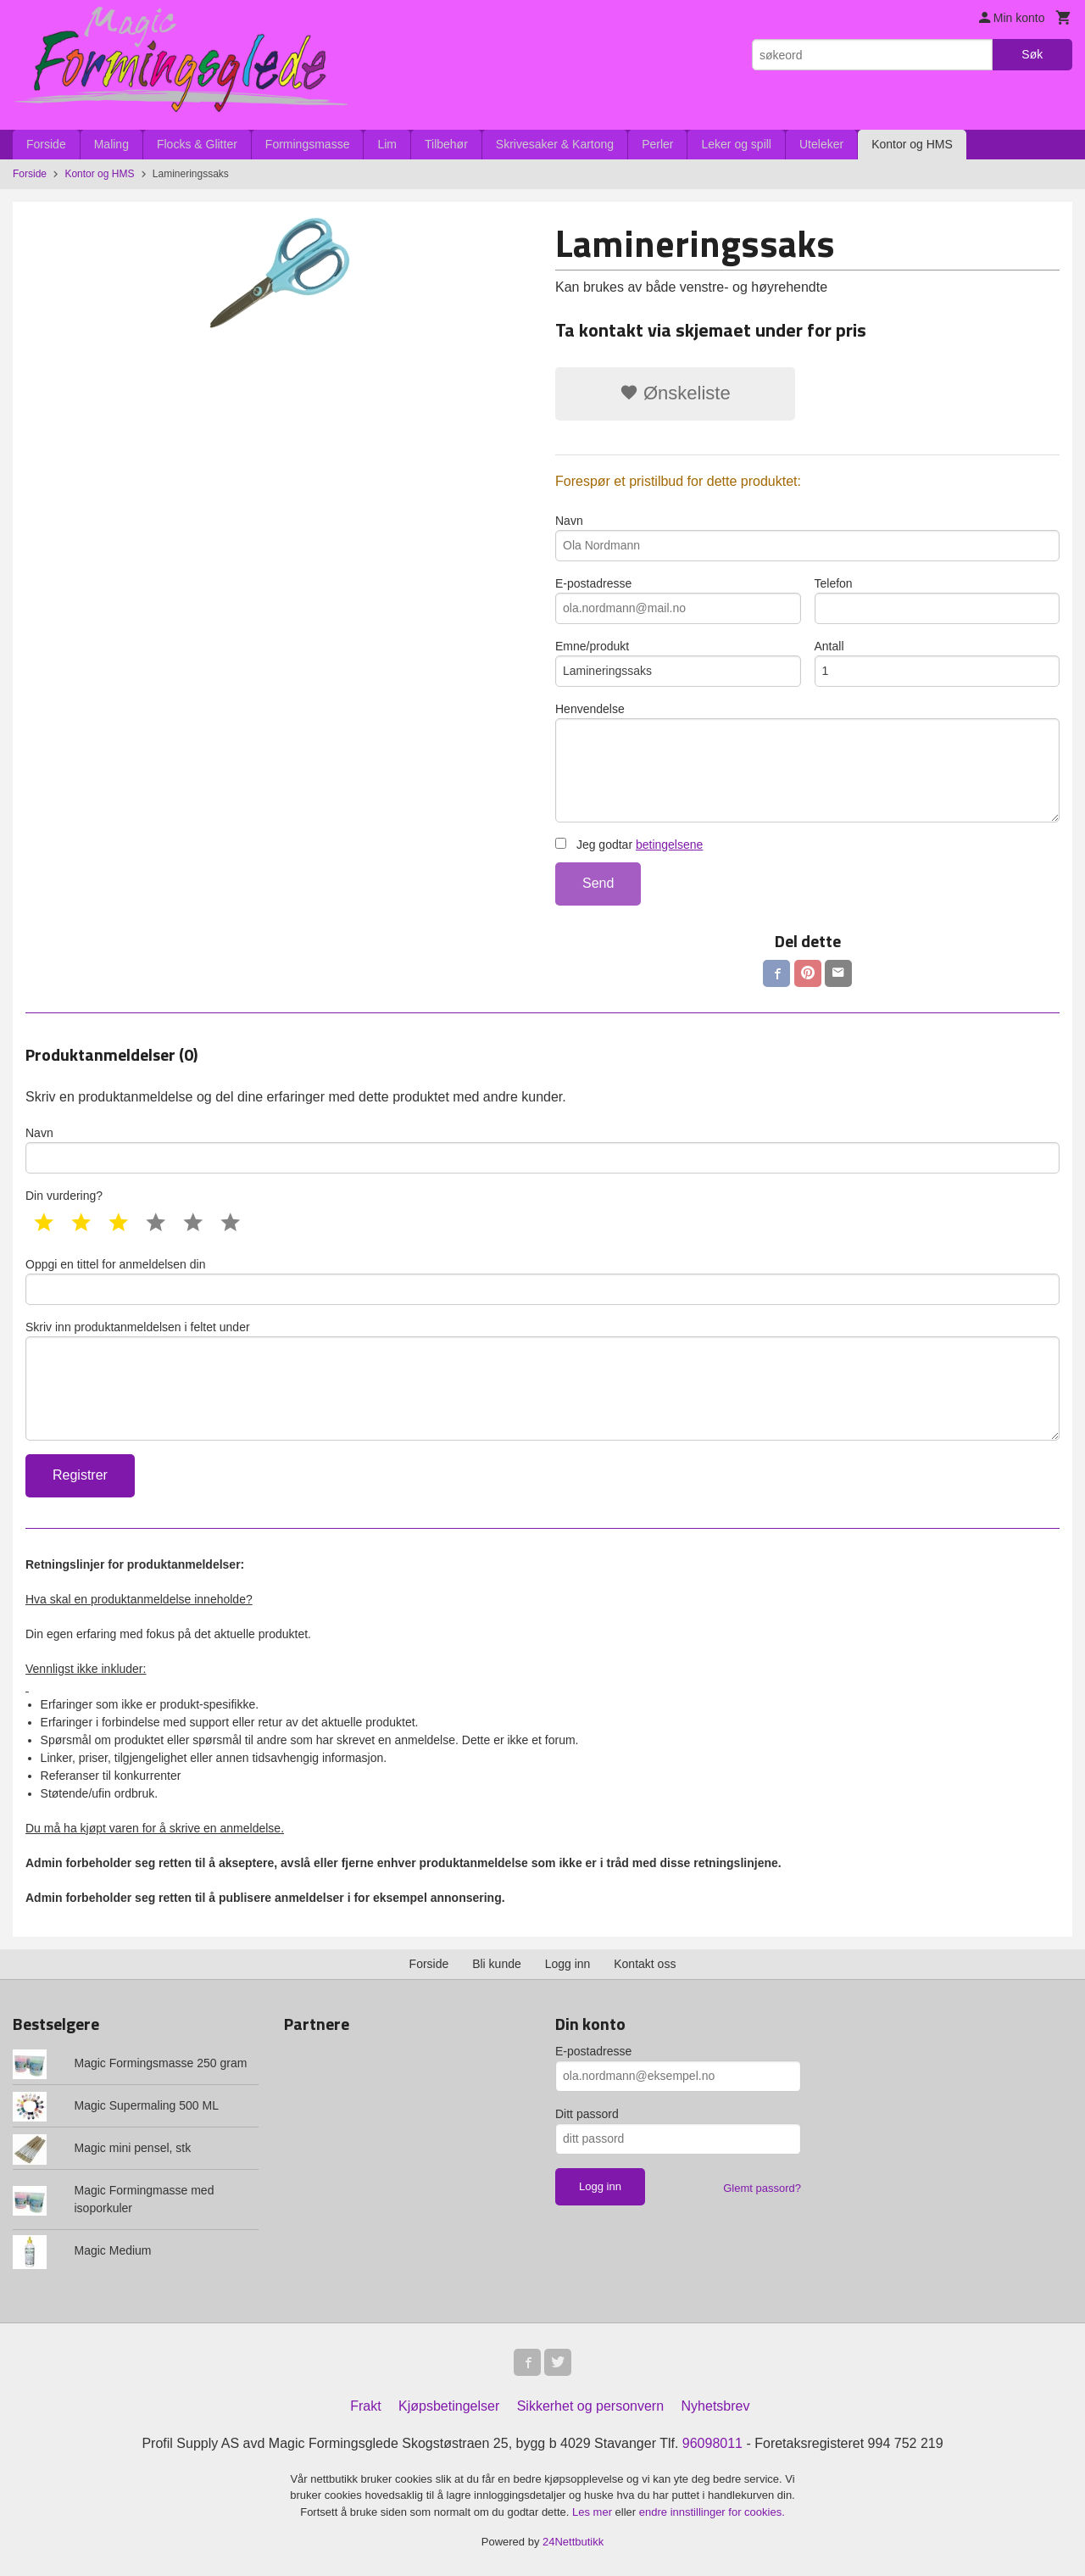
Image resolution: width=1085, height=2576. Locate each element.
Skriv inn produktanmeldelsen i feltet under (542, 1380)
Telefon (937, 600)
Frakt (365, 2406)
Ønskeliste (675, 393)
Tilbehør (446, 144)
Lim (387, 144)
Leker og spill (736, 144)
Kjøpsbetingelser (448, 2406)
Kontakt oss (645, 1964)
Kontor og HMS (912, 144)
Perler (657, 144)
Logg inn (568, 1964)
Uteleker (821, 144)
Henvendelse (807, 762)
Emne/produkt (678, 663)
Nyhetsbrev (716, 2406)
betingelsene (669, 844)
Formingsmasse (307, 144)
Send (598, 883)
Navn (807, 537)
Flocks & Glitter (197, 144)
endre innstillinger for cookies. (712, 2512)
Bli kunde (496, 1964)
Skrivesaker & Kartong (555, 144)
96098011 (712, 2443)
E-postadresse (678, 600)
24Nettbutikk (573, 2541)
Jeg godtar (629, 844)
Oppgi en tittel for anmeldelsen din (542, 1281)
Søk (1032, 54)
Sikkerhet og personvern (590, 2406)
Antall (937, 663)
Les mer (593, 2512)
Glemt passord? (762, 2188)
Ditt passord (587, 2114)
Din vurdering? (64, 1195)
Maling (111, 144)
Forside (46, 144)
